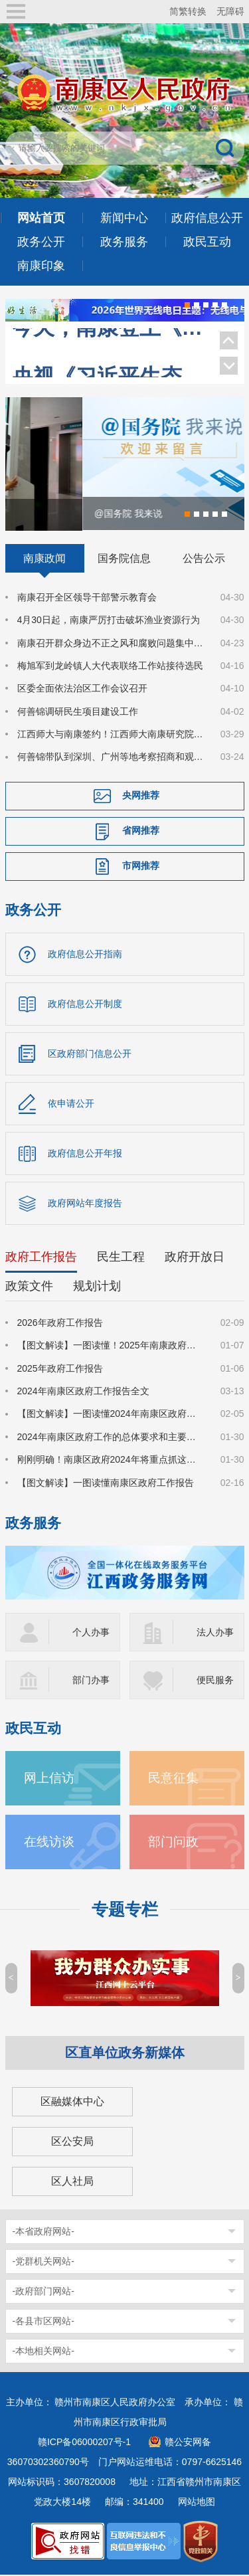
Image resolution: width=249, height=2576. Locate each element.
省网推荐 (140, 831)
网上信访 (49, 1779)
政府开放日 (194, 1258)
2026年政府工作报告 (60, 1324)
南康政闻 (44, 559)
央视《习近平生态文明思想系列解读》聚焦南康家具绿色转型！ (109, 350)
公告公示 (204, 559)
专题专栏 (125, 1911)
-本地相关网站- (43, 2352)
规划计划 (97, 1287)
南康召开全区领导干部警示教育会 (87, 598)
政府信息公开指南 (85, 955)
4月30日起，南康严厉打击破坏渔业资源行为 (108, 621)
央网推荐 (140, 796)
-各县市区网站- (43, 2322)
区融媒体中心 (72, 2102)
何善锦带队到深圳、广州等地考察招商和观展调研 (111, 758)
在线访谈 (49, 1843)
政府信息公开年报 (85, 1154)
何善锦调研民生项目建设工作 (77, 712)
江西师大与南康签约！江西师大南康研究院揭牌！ (111, 735)
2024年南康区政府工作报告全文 (83, 1392)
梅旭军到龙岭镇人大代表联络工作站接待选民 (110, 667)
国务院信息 (124, 559)
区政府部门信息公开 (89, 1055)
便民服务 (215, 1681)
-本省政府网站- (43, 2232)
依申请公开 (71, 1104)
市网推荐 (140, 867)
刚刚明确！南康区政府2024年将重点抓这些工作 (111, 1460)
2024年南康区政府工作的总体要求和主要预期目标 (111, 1438)
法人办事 (215, 1633)
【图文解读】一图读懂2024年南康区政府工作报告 (111, 1415)
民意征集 (173, 1779)
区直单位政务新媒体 (125, 2054)
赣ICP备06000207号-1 (84, 2443)
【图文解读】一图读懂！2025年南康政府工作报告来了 (111, 1346)
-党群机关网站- (43, 2262)
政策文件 (29, 1287)
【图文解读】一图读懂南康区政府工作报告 (105, 1483)
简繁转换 (188, 11)
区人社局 (72, 2182)
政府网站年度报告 (85, 1204)
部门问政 (173, 1843)
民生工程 (121, 1258)
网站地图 (196, 2503)
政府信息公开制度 (85, 1005)
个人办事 (91, 1633)
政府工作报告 (41, 1258)
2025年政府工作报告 (60, 1369)
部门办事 (91, 1681)
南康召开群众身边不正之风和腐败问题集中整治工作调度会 (111, 643)
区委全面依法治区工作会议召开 (82, 689)
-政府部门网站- (43, 2292)
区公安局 (72, 2142)
